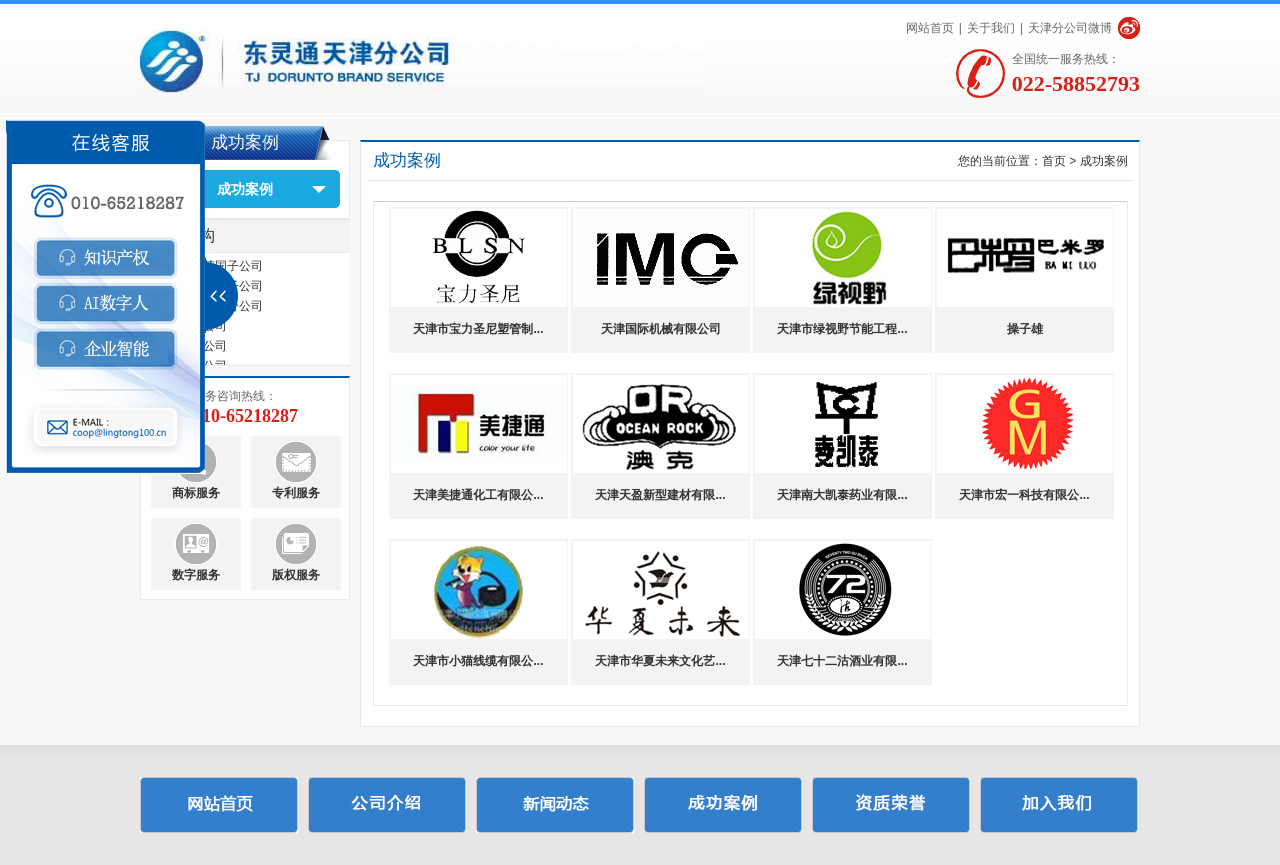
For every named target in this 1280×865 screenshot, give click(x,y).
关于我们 (991, 28)
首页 (1054, 161)
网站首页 (930, 28)
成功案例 (245, 189)
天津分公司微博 (1070, 28)
